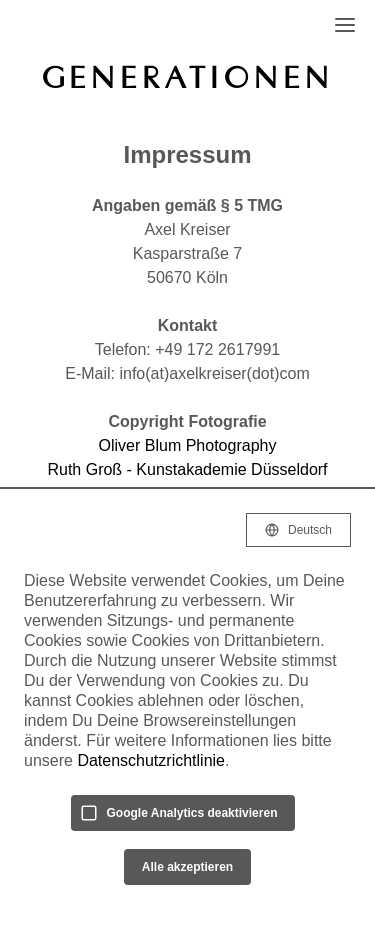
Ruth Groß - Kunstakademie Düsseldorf (187, 469)
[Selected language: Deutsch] (298, 530)
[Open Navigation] (345, 25)
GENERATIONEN (188, 77)
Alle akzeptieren (187, 867)
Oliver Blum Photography (188, 445)
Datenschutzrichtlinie (151, 760)
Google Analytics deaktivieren (192, 813)
